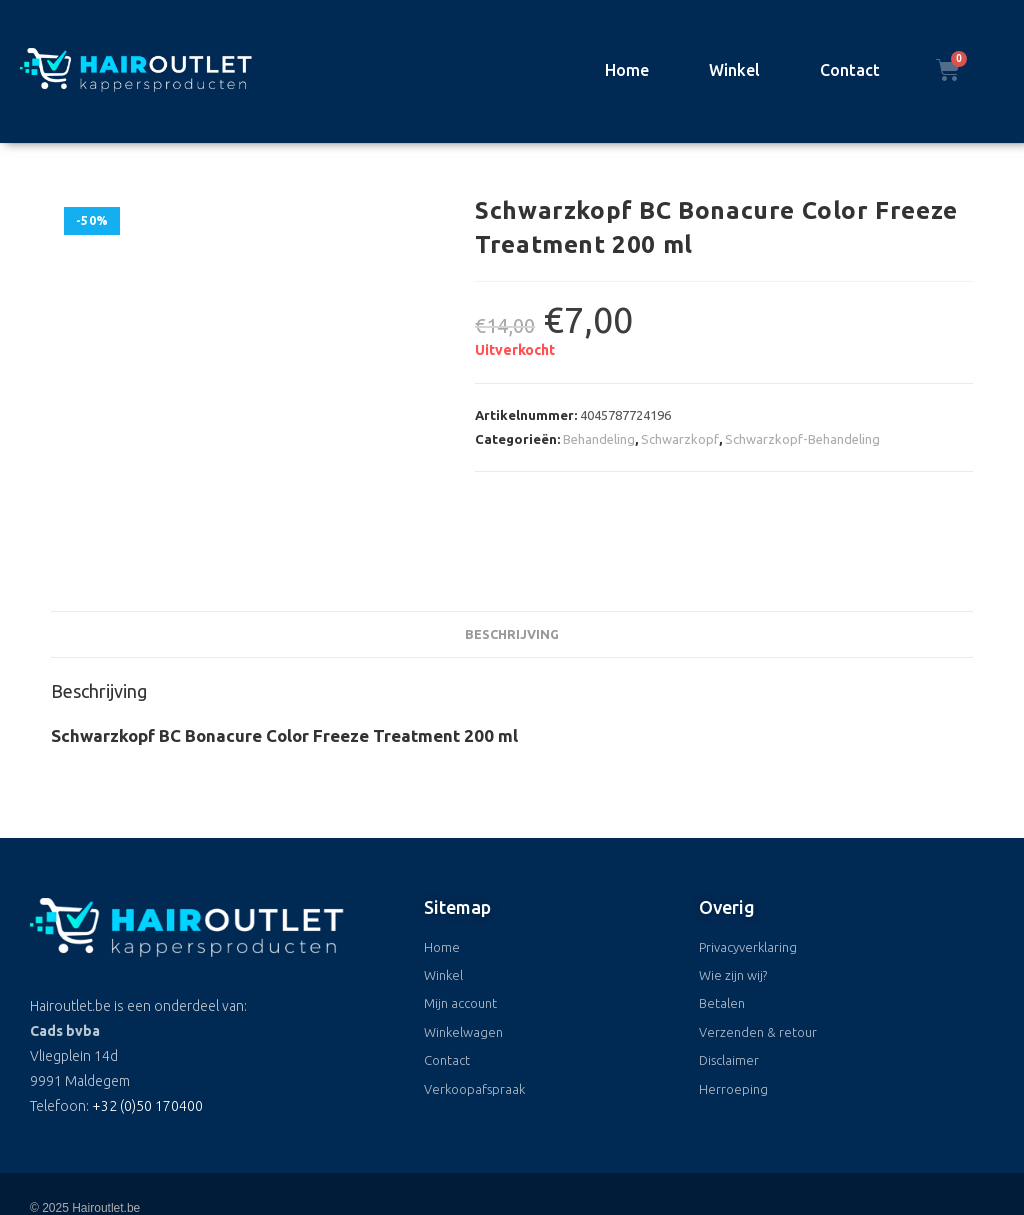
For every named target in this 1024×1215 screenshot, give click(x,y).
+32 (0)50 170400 (147, 1034)
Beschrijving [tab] (512, 561)
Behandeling (599, 439)
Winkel (734, 70)
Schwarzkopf (680, 439)
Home (627, 70)
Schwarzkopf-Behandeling (802, 439)
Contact (850, 70)
